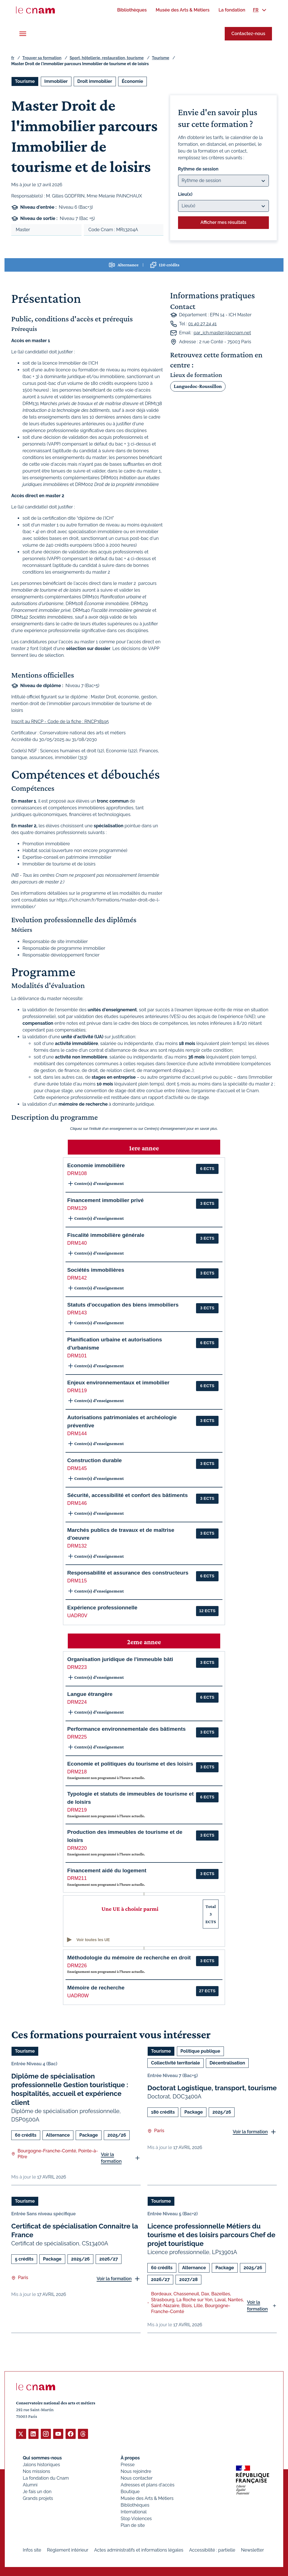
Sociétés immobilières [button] (95, 1270)
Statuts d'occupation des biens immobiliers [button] (123, 1305)
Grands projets (38, 2498)
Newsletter (252, 2549)
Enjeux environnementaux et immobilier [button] (118, 1382)
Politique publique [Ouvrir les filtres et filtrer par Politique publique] (200, 2051)
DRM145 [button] (77, 1468)
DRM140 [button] (77, 1243)
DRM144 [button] (77, 1433)
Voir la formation (111, 2158)
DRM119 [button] (77, 1390)
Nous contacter (137, 2477)
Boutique (130, 2491)
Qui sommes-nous (42, 2457)
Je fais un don (37, 2491)
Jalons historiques (41, 2464)
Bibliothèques (135, 2504)
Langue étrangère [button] (89, 1694)
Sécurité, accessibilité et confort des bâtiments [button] (127, 1495)
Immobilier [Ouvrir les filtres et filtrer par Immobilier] (56, 81)
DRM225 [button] (77, 1737)
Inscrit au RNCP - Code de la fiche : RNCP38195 (60, 721)
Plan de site (133, 2525)
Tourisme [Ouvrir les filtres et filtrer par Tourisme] (25, 81)
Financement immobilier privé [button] (105, 1200)
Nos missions (36, 2471)
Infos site (32, 2549)
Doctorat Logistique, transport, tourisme (212, 2088)
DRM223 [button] (77, 1667)
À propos (130, 2457)
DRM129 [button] (77, 1208)
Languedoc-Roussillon (198, 386)
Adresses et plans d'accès (147, 2484)
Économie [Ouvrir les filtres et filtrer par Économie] (132, 81)
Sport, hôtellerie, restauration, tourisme (107, 58)
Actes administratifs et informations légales (138, 2549)
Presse (128, 2464)
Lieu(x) (185, 194)
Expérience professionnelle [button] (102, 1607)
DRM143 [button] (77, 1313)
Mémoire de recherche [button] (96, 1988)
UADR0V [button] (77, 1615)
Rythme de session (198, 169)
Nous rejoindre (136, 2471)
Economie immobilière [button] (96, 1165)
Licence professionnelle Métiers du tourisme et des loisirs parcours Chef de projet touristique (211, 2235)
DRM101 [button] (77, 1356)
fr (12, 58)
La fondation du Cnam (46, 2477)
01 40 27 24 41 (202, 323)
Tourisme (160, 58)
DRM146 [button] (77, 1503)
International (134, 2511)
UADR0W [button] (78, 1995)
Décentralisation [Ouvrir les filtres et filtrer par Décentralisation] (227, 2063)
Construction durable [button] (94, 1460)
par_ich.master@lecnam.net (222, 332)
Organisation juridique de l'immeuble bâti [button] (120, 1659)
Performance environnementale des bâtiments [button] (126, 1729)
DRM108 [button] (77, 1173)
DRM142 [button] (77, 1278)
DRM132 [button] (77, 1546)
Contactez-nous (248, 33)
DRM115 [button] (77, 1581)
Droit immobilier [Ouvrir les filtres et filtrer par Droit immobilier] (94, 81)
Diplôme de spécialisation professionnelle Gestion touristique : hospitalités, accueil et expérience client (69, 2089)
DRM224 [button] (77, 1702)
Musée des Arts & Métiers (147, 2498)
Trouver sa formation (41, 58)
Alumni (30, 2484)
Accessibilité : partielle (212, 2549)
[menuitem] (131, 10)
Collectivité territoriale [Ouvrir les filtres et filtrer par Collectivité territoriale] (175, 2063)
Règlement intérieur (67, 2549)
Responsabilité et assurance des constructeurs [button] (127, 1573)
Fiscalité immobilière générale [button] (105, 1235)
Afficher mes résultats (223, 222)
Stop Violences (136, 2518)
